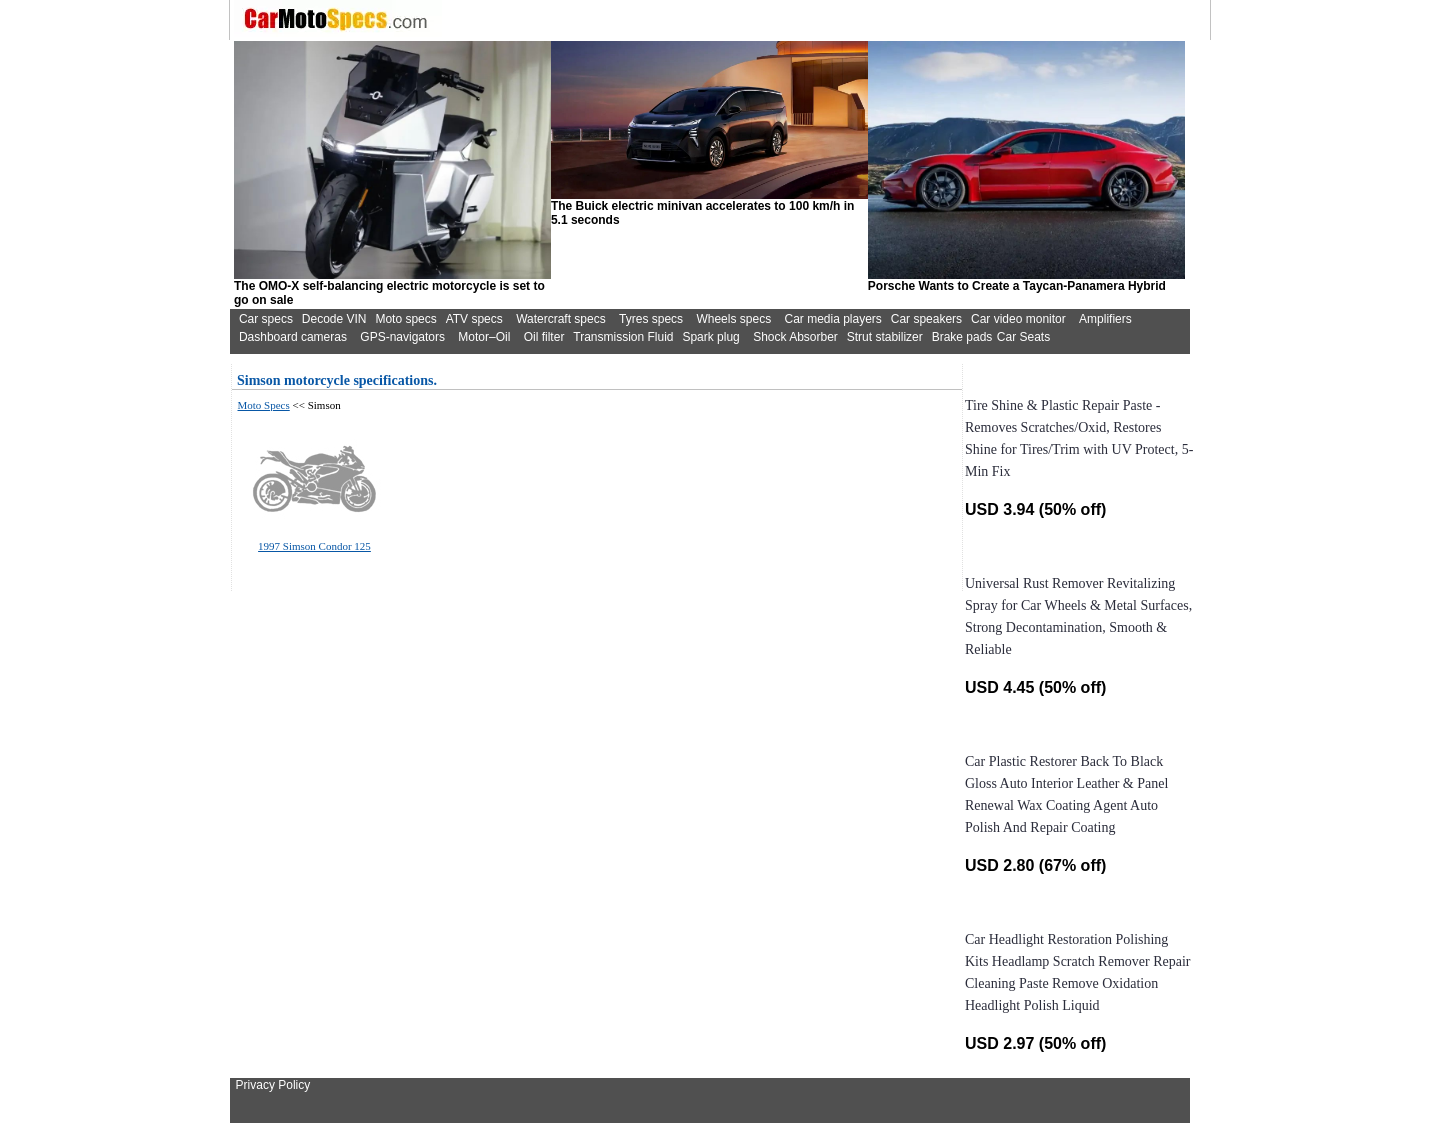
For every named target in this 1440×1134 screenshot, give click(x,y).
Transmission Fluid (623, 337)
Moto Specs (264, 405)
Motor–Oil (484, 337)
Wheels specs (733, 319)
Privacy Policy (273, 1085)
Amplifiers (1105, 319)
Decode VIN (334, 319)
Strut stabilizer (885, 337)
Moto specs (405, 319)
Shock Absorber (795, 337)
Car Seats (1023, 337)
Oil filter (544, 337)
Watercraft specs (561, 319)
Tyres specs (651, 319)
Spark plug (710, 337)
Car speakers (926, 319)
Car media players (832, 319)
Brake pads (962, 337)
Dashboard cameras (293, 337)
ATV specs (474, 319)
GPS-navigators (402, 337)
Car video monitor (1018, 319)
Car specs (266, 319)
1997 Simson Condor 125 (314, 546)
